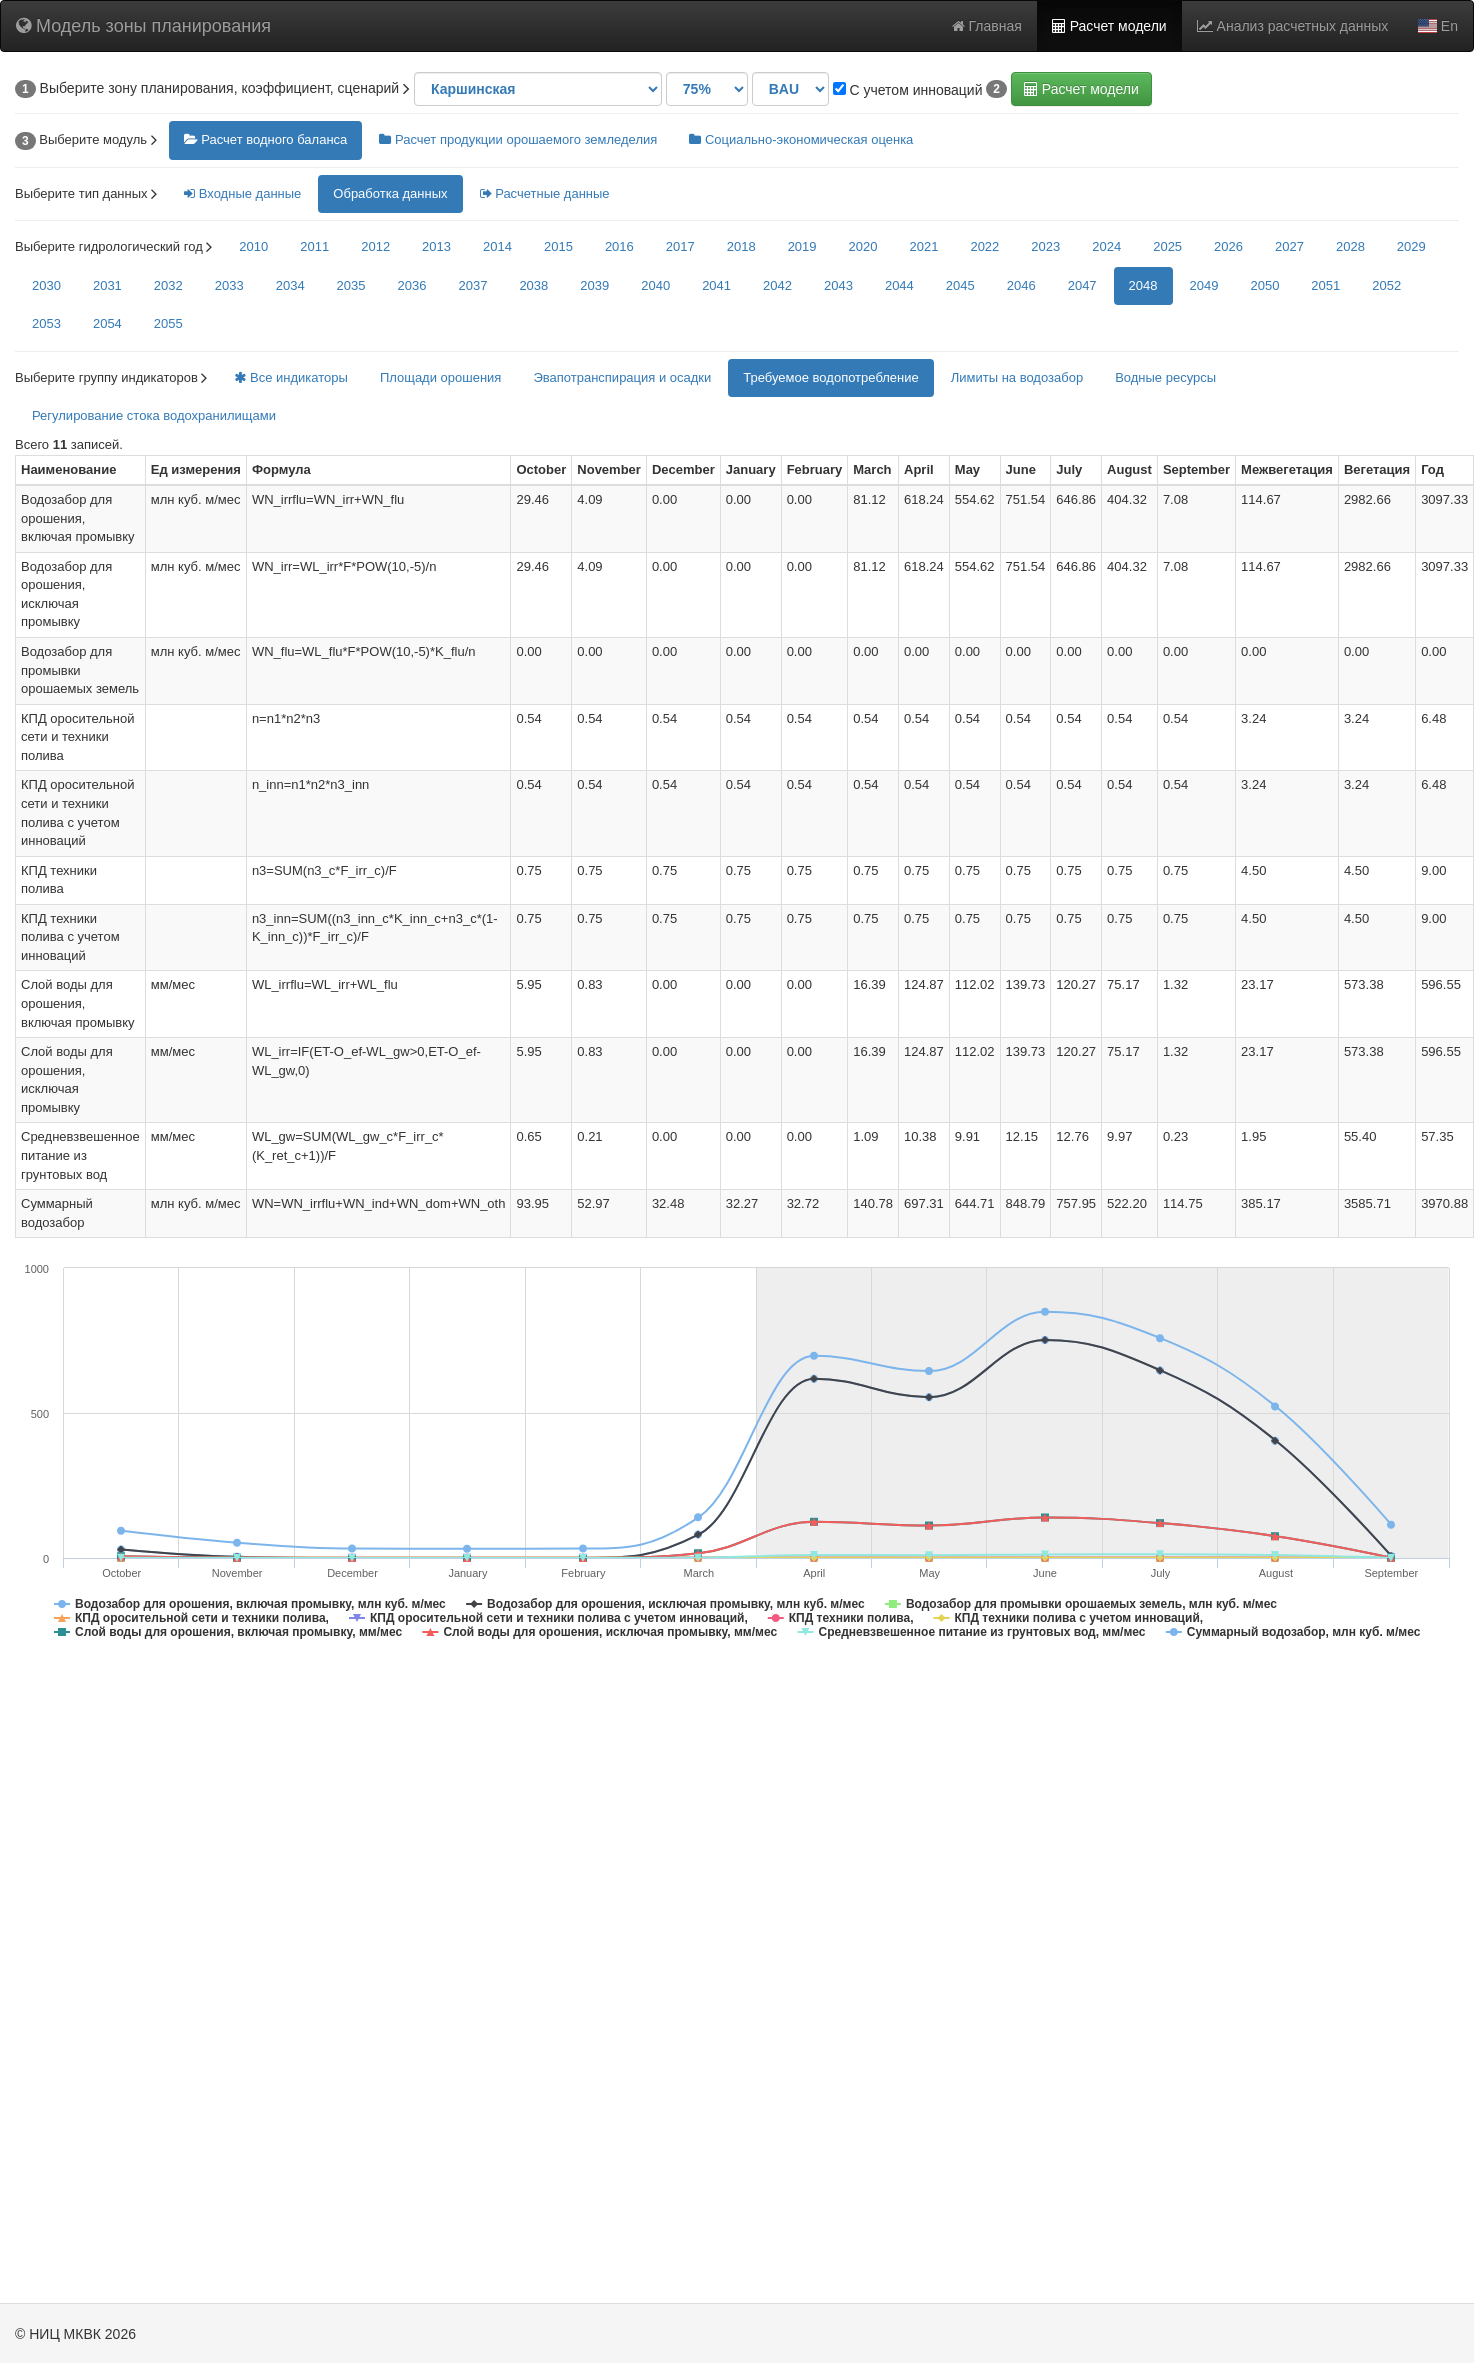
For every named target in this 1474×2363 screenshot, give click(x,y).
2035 (351, 285)
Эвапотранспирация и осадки (622, 377)
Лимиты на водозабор (1017, 377)
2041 (716, 285)
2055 (168, 323)
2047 (1082, 285)
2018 (741, 246)
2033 (229, 285)
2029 (1411, 246)
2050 (1264, 285)
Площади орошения (441, 377)
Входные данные (242, 193)
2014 (497, 246)
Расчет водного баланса (266, 139)
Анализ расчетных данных (1293, 26)
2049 (1204, 285)
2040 (655, 285)
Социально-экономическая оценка (801, 139)
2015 (558, 246)
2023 (1045, 246)
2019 (802, 246)
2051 (1325, 285)
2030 (46, 285)
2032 (168, 285)
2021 (923, 246)
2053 (46, 323)
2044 (899, 285)
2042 (777, 285)
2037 (472, 285)
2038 (533, 285)
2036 (412, 285)
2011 (314, 246)
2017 (680, 246)
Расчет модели (1109, 26)
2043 (838, 285)
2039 (594, 285)
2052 (1386, 285)
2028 (1350, 246)
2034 (290, 285)
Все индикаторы (290, 377)
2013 (436, 246)
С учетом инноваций (908, 90)
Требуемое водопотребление (830, 377)
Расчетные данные (545, 193)
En (1438, 26)
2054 (107, 323)
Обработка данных (390, 193)
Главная (987, 26)
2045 (960, 285)
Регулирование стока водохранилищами (154, 415)
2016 (619, 246)
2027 (1289, 246)
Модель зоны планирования (143, 26)
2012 (375, 246)
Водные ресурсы (1165, 377)
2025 (1167, 246)
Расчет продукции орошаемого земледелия (518, 139)
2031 (107, 285)
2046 (1021, 285)
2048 (1143, 285)
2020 (863, 246)
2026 (1228, 246)
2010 (253, 246)
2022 (984, 246)
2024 (1106, 246)
